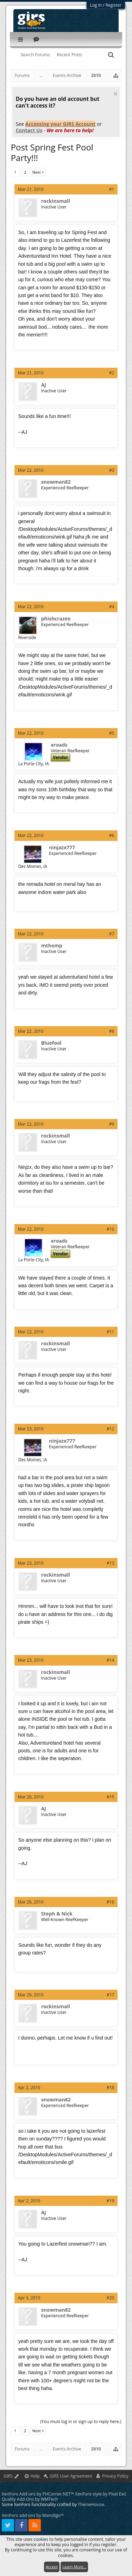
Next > (38, 172)
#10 (110, 1229)
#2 (111, 372)
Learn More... (74, 2566)
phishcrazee (56, 619)
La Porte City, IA (33, 764)
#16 (110, 1902)
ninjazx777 (62, 847)
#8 (111, 1031)
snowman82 (56, 482)
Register (113, 5)
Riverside (27, 637)
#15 (110, 1796)
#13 (110, 1563)
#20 (110, 2297)
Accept (52, 2566)
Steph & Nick (57, 1914)
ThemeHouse (91, 2504)
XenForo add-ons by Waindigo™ (33, 2515)
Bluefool (51, 1043)
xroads (59, 745)
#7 (111, 933)
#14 (110, 1660)
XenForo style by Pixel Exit (100, 2494)
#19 (110, 2200)
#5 (111, 733)
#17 (110, 1994)
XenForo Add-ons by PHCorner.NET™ (38, 2494)
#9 (111, 1124)
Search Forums (35, 55)
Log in (96, 5)
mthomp (51, 945)
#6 (111, 835)
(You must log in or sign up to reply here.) (80, 2421)
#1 (111, 189)
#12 (110, 1428)
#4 (111, 606)
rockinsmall (55, 201)
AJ (43, 385)
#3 (111, 470)
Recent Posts (69, 55)
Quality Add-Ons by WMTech (30, 2499)
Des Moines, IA (32, 866)
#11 (110, 1331)
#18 (110, 2087)
